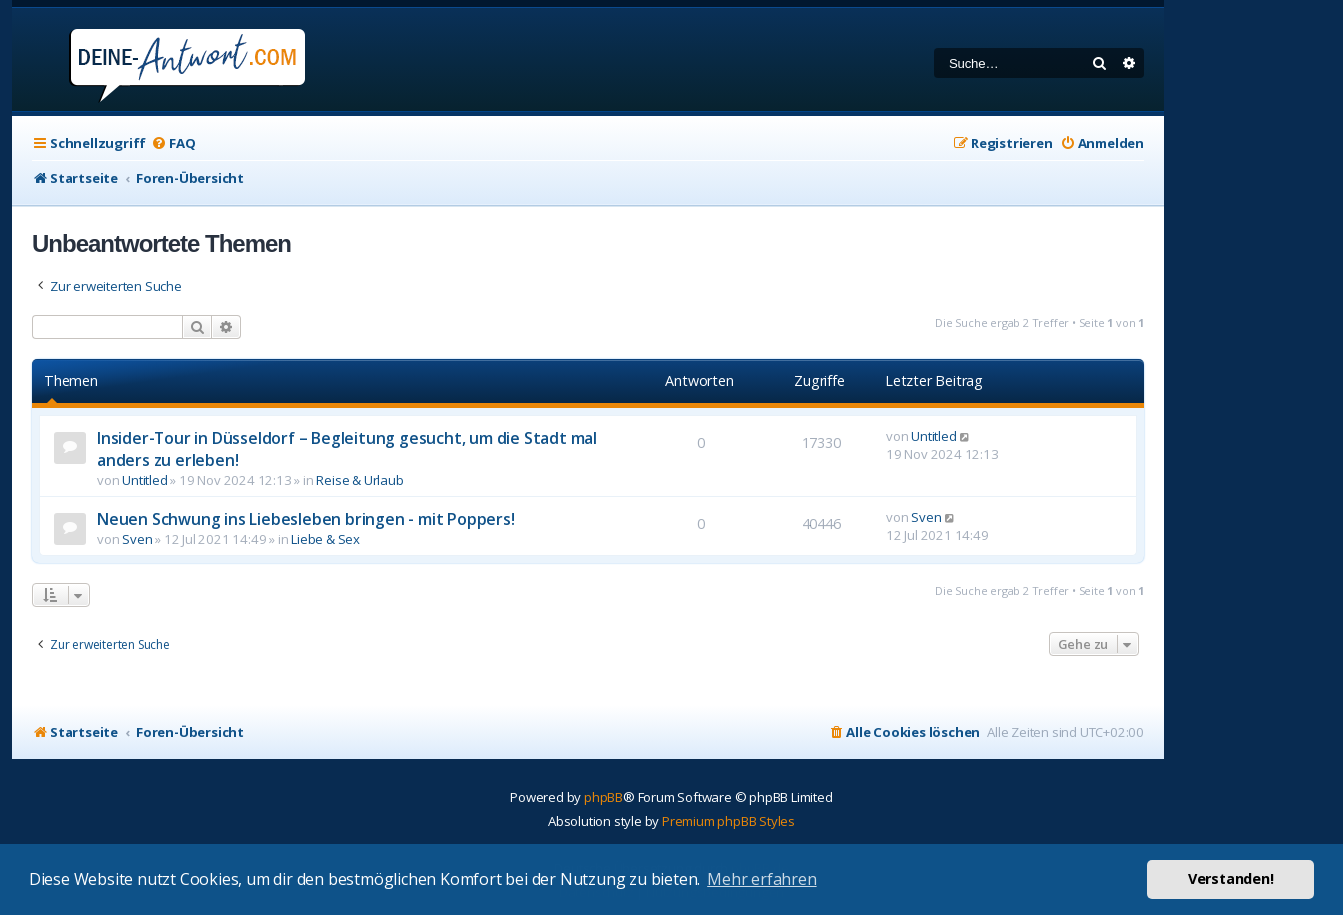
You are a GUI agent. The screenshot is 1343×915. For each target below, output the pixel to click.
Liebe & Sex (325, 539)
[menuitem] (173, 143)
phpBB (603, 797)
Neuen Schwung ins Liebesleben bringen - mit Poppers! (306, 519)
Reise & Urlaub (359, 480)
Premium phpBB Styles (728, 821)
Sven (137, 539)
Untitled (144, 480)
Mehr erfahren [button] (761, 879)
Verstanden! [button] (1231, 878)
